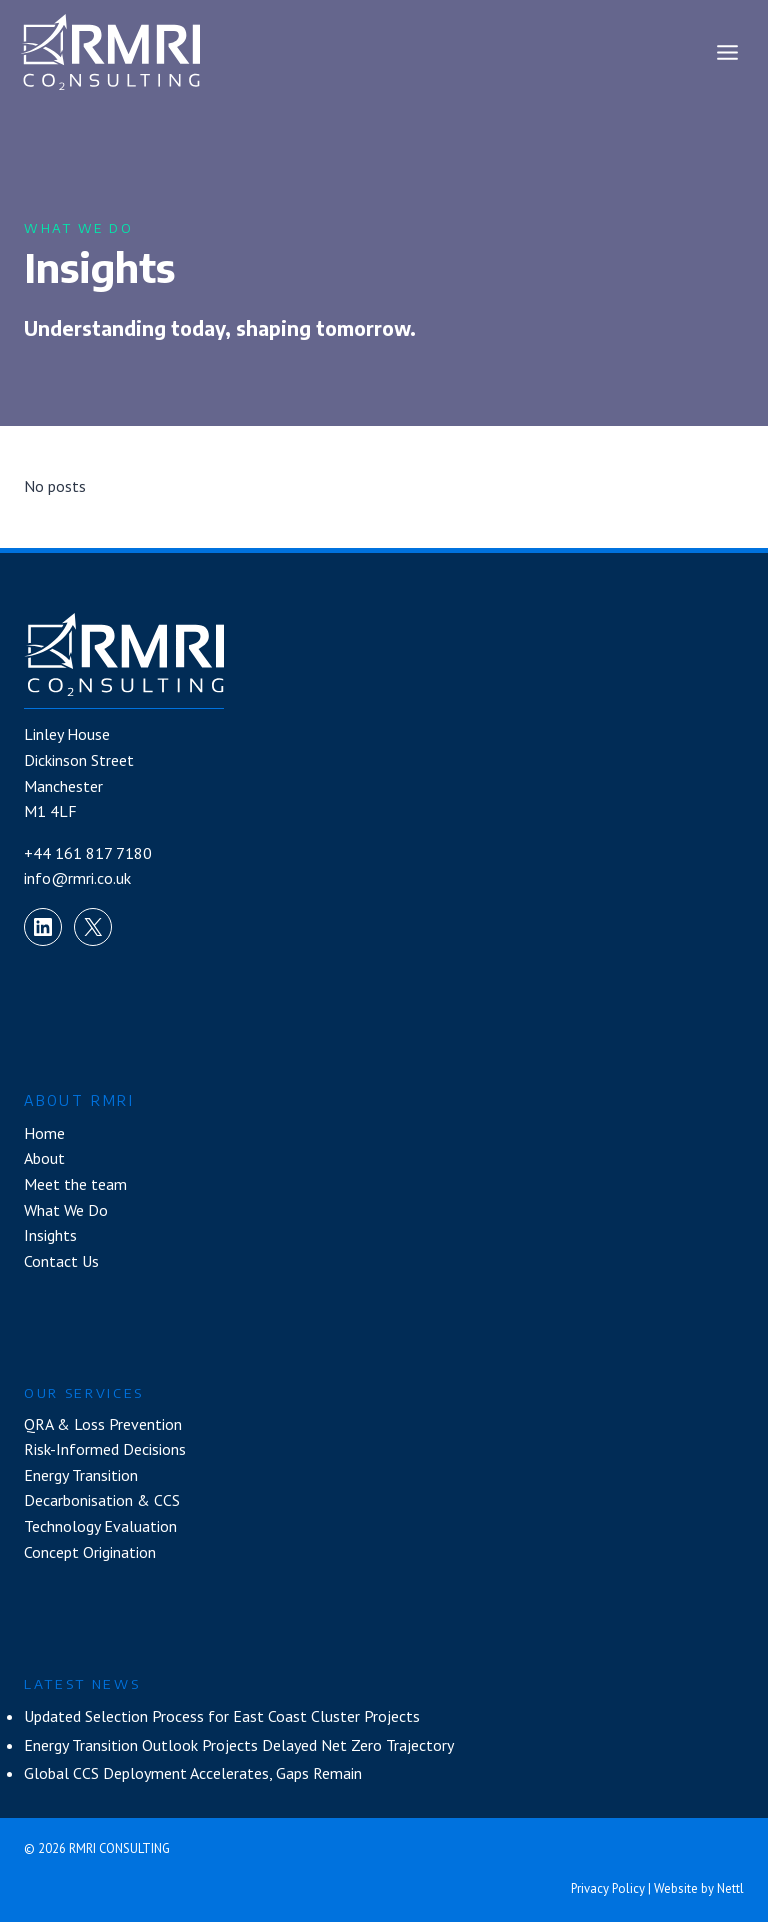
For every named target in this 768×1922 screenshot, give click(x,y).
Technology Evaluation (100, 1526)
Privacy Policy (608, 1888)
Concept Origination (90, 1552)
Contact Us (61, 1261)
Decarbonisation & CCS (102, 1500)
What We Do (66, 1210)
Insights (50, 1235)
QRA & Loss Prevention (103, 1424)
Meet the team (75, 1184)
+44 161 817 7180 (88, 853)
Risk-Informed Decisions (105, 1449)
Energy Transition (81, 1475)
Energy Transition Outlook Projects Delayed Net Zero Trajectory (239, 1745)
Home (44, 1133)
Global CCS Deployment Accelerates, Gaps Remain (193, 1773)
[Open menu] (727, 52)
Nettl (730, 1888)
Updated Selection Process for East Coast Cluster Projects (222, 1716)
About (44, 1158)
